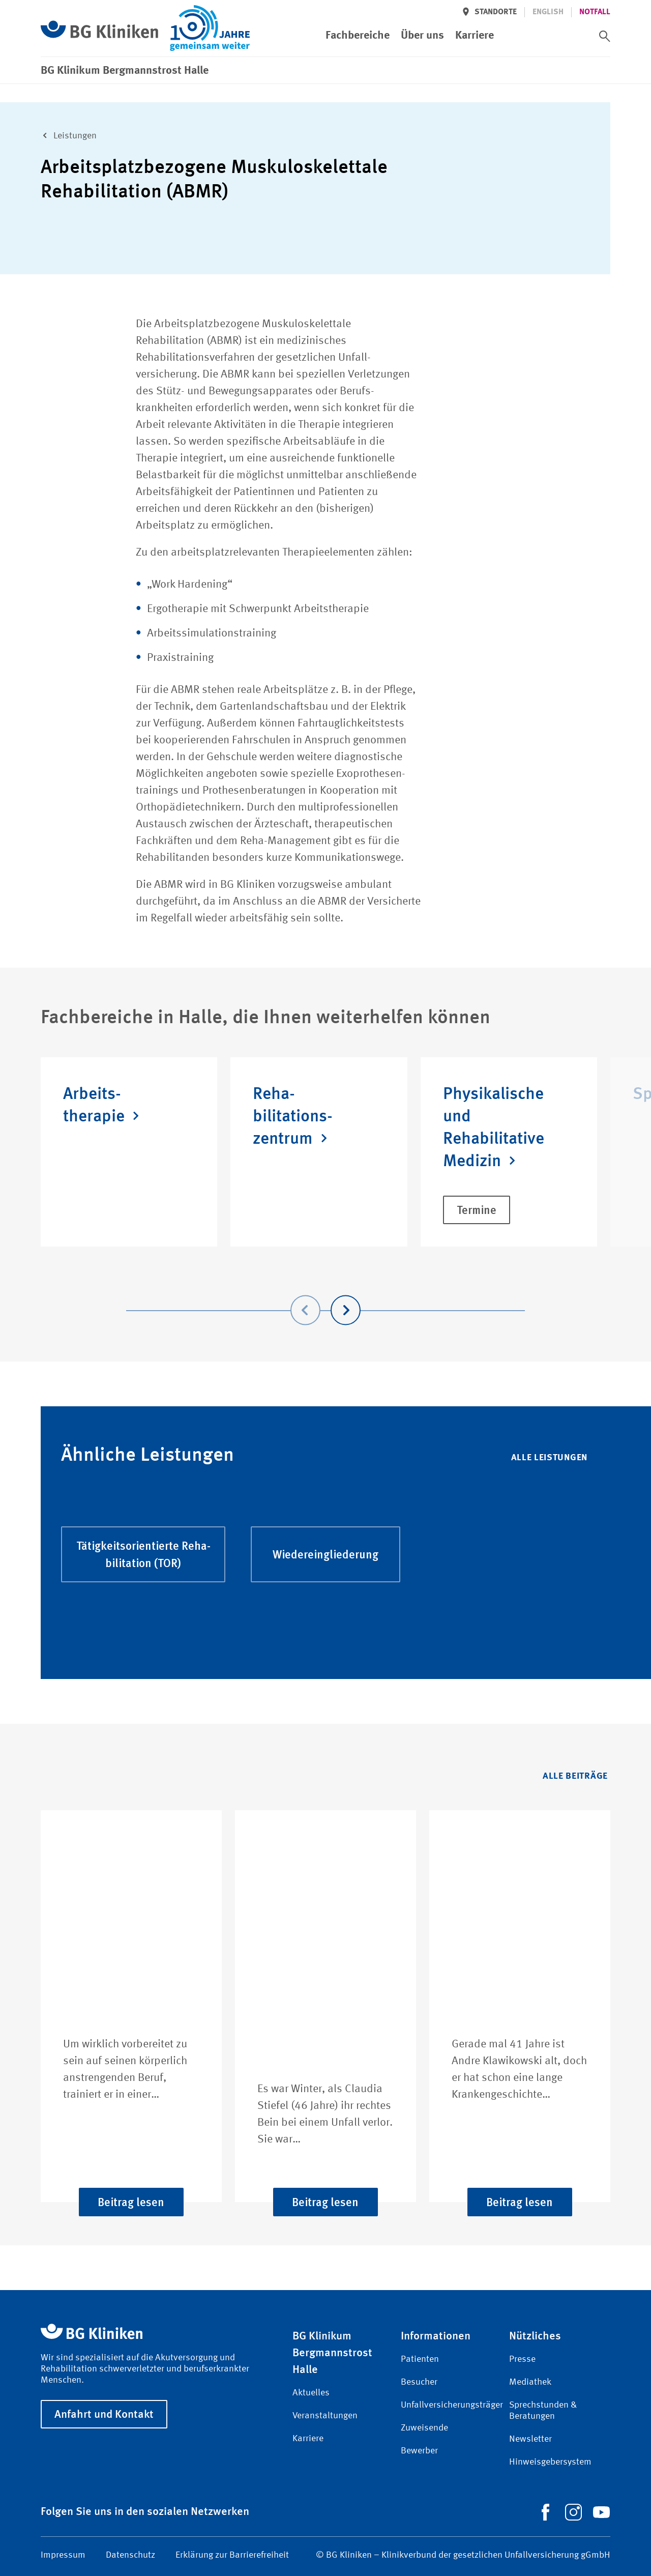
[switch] (605, 36)
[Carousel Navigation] (325, 1295)
